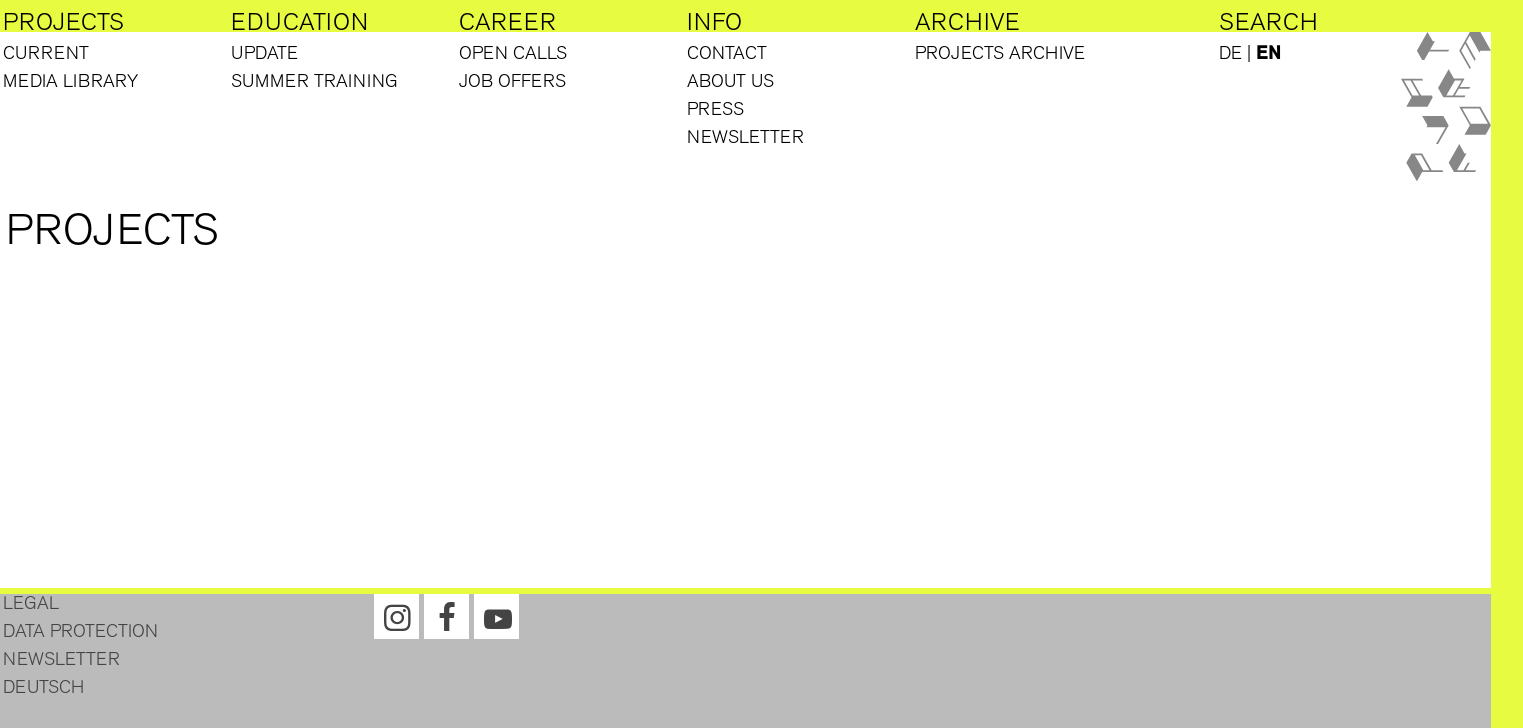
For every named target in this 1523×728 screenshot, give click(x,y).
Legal (31, 603)
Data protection (80, 631)
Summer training (314, 81)
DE (1230, 53)
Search (1268, 22)
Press (715, 109)
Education (299, 22)
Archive (967, 22)
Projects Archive (1000, 53)
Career (507, 22)
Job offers (512, 81)
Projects (63, 22)
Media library (70, 81)
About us (730, 81)
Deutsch (43, 687)
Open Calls (513, 53)
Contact (727, 53)
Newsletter (745, 137)
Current (46, 53)
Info (714, 22)
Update (264, 53)
